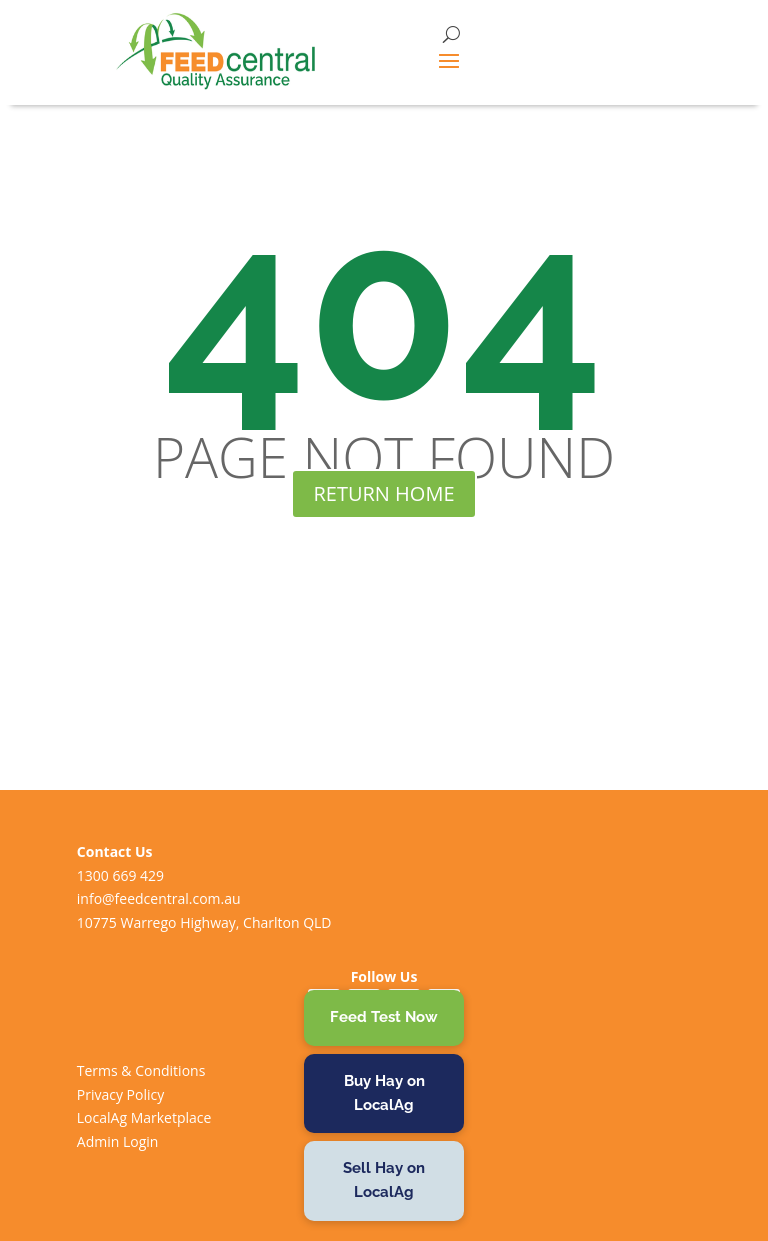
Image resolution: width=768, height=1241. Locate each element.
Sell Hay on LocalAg (384, 1180)
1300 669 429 (120, 875)
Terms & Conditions (141, 1070)
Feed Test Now (384, 1017)
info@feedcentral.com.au (159, 898)
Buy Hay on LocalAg (384, 1093)
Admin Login (118, 1141)
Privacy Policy (120, 1094)
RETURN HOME (383, 493)
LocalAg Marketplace (144, 1117)
